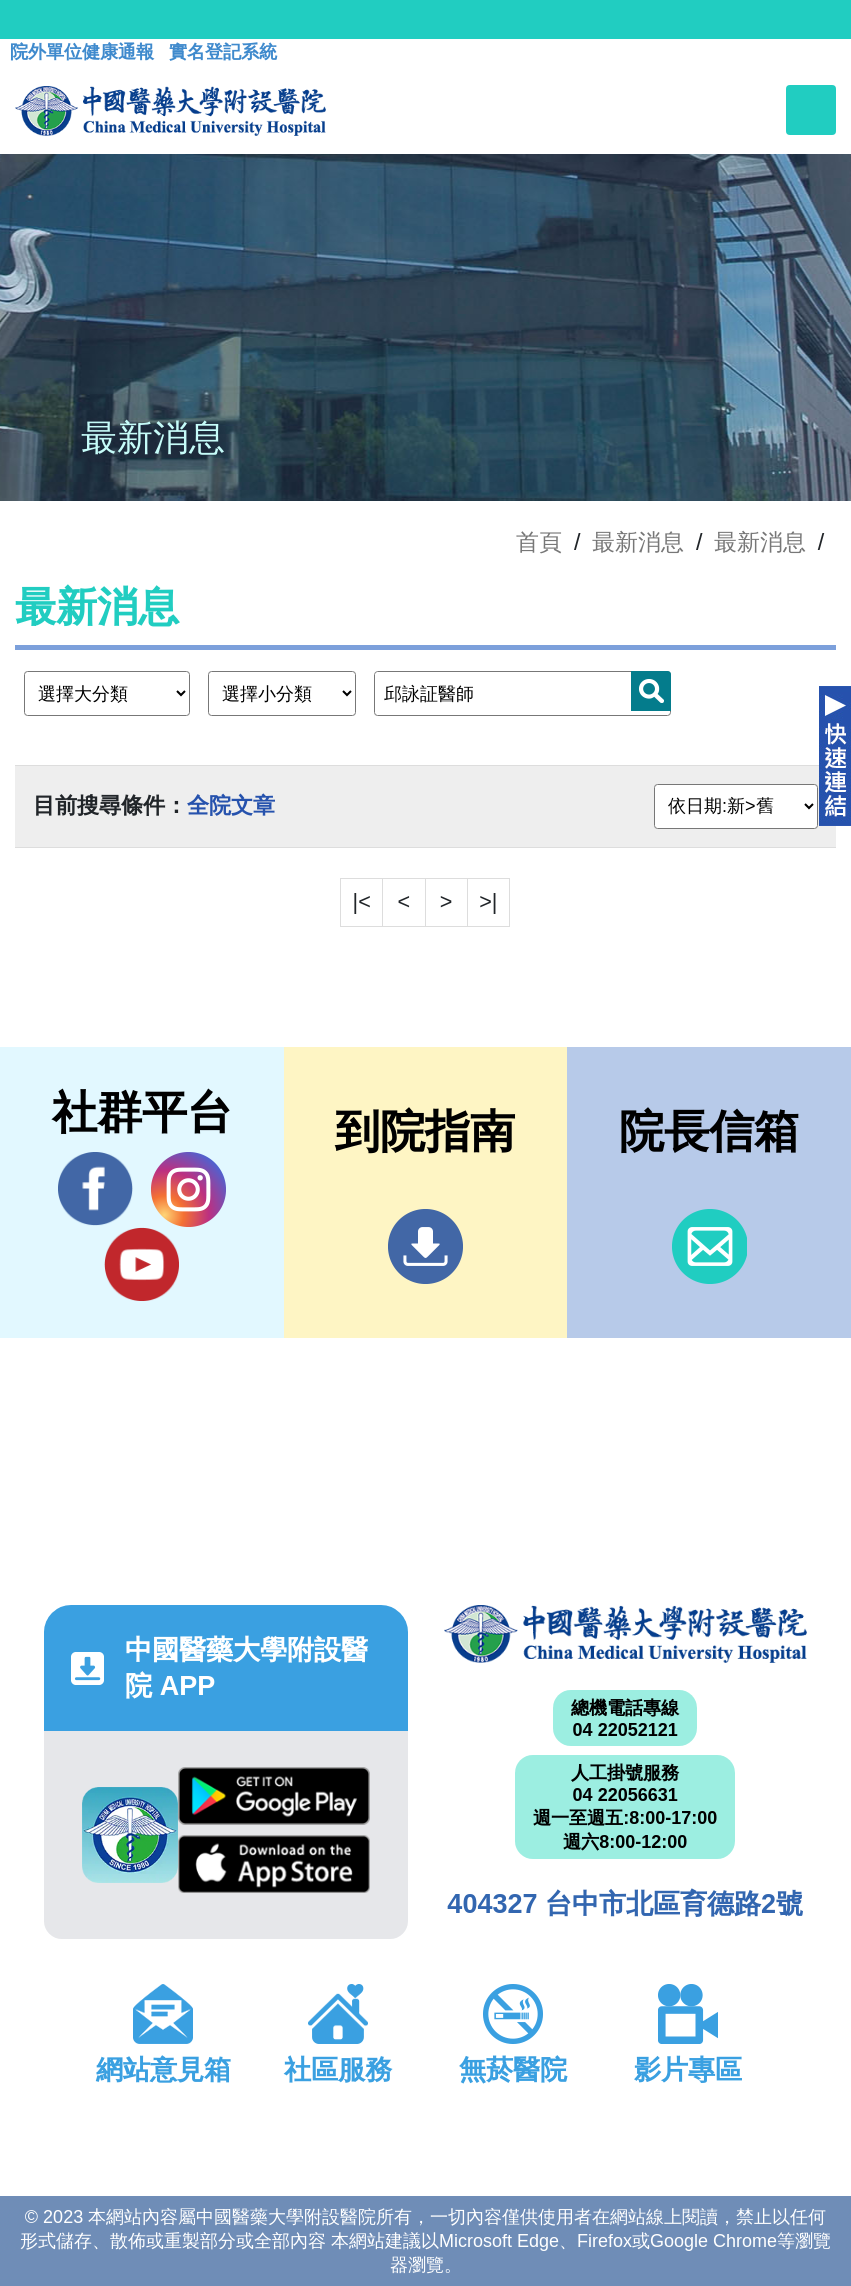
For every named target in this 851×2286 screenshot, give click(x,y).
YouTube (141, 1264)
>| (488, 901)
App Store (274, 1864)
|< (362, 901)
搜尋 (651, 691)
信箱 (709, 1246)
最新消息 (760, 542)
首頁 (539, 542)
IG (188, 1189)
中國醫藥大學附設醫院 (625, 1634)
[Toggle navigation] (811, 110)
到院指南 (425, 1246)
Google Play (274, 1796)
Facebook (95, 1189)
